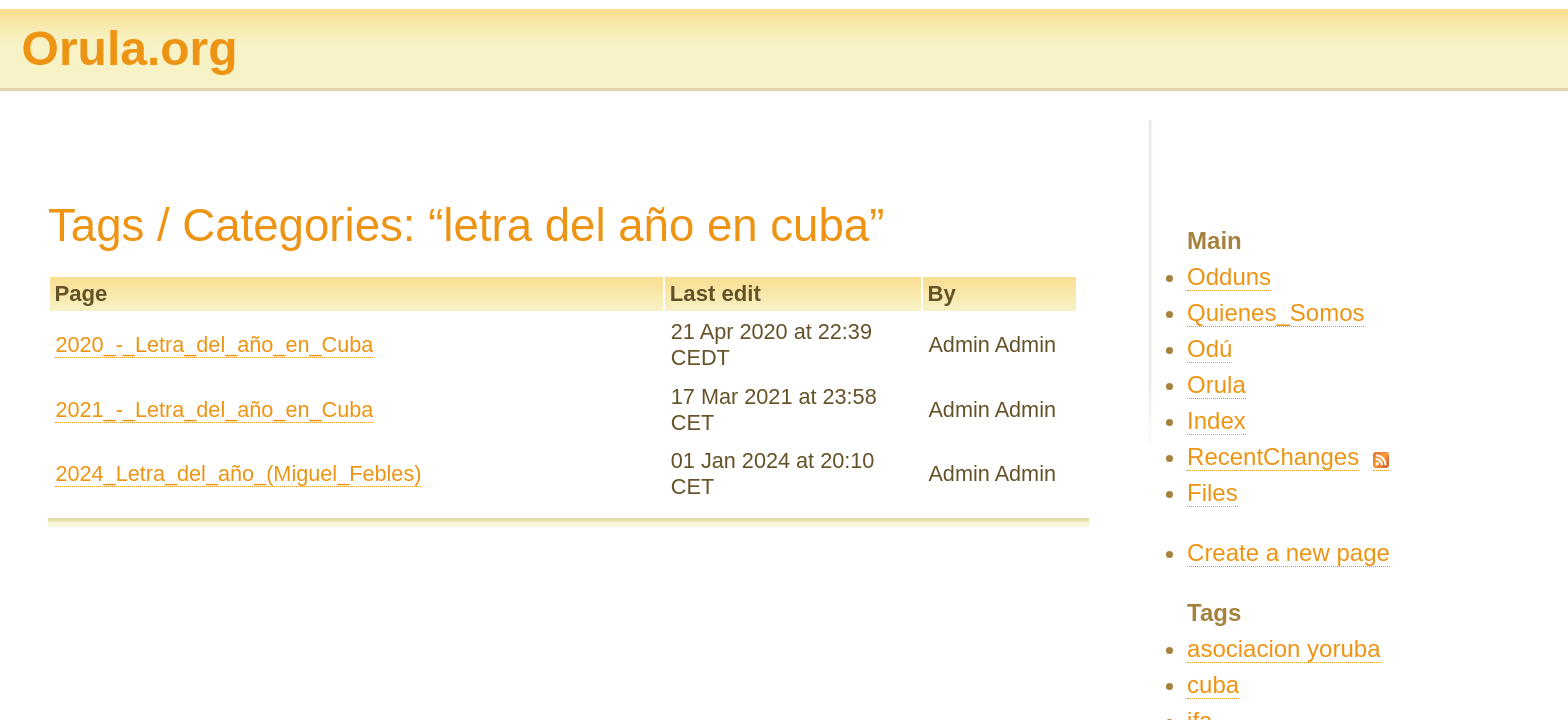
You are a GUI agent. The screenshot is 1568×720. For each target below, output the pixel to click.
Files (1212, 492)
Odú (1209, 348)
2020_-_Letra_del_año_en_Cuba (214, 344)
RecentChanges (1273, 456)
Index (1216, 420)
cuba (1213, 684)
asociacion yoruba (1283, 648)
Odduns (1229, 276)
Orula (1216, 384)
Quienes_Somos (1275, 312)
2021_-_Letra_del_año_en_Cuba (214, 409)
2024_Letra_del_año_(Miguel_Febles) (238, 473)
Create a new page (1288, 552)
